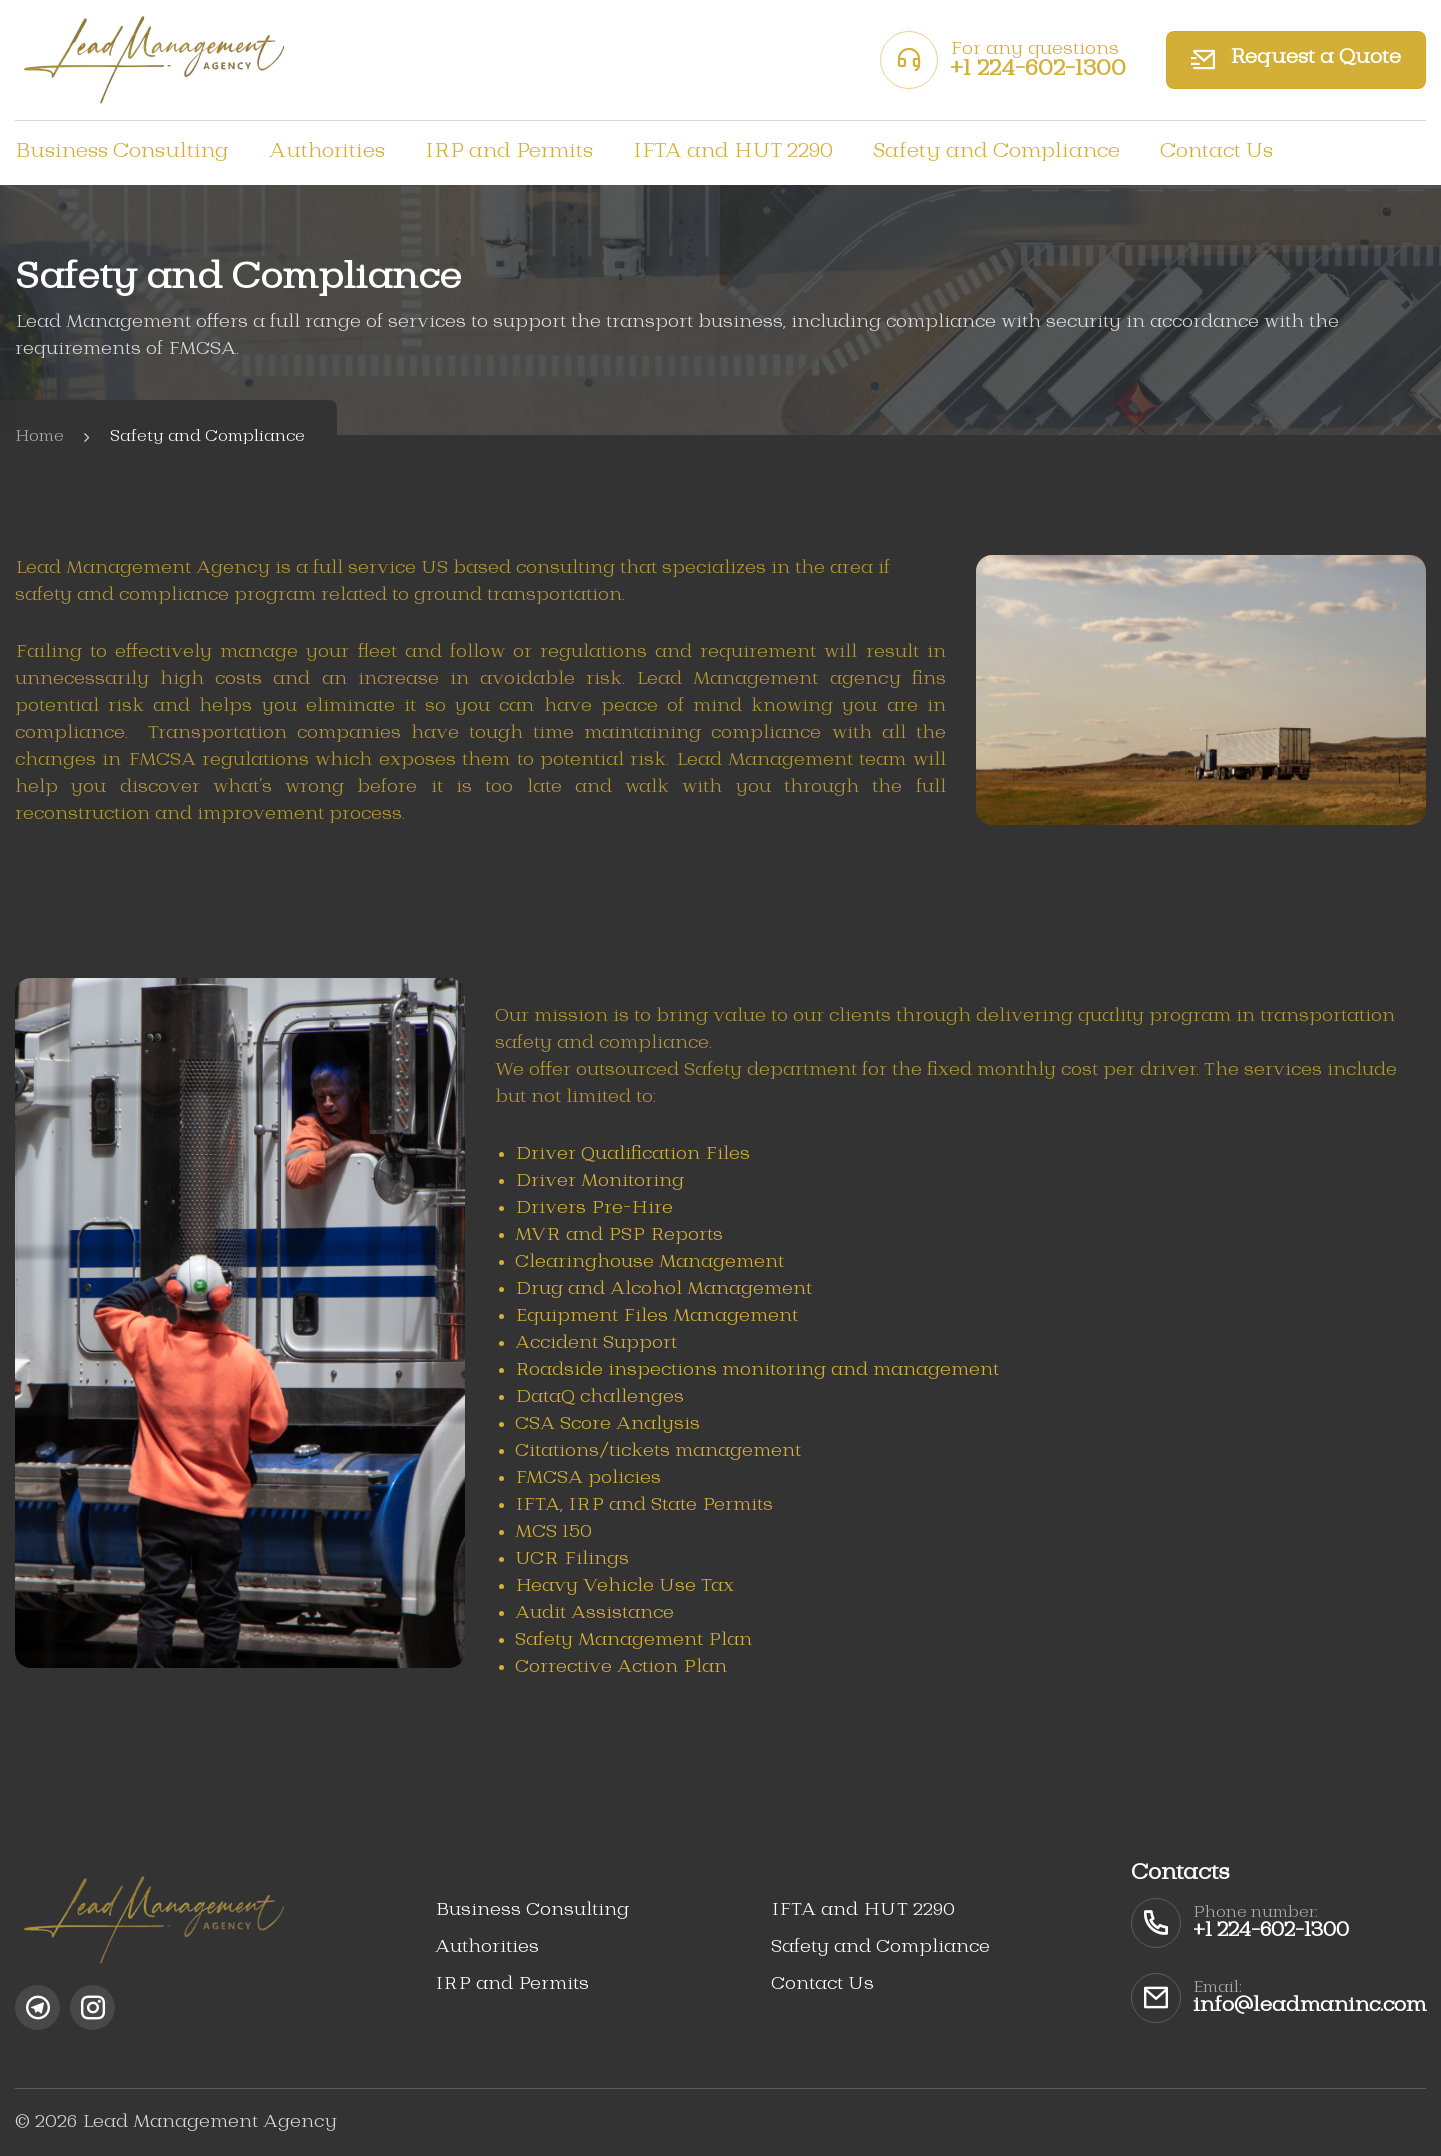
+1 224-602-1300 (1038, 69)
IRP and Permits (509, 152)
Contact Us (1216, 152)
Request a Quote (1296, 60)
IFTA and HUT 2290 (733, 152)
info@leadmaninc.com (1309, 2006)
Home (39, 437)
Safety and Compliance (996, 152)
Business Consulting (122, 152)
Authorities (327, 152)
